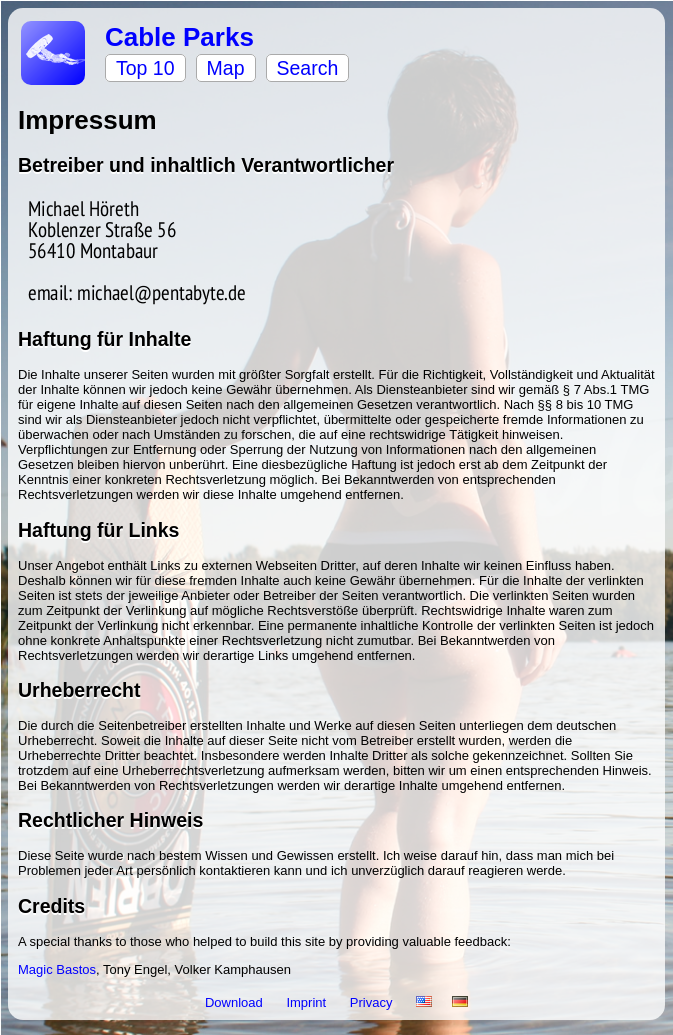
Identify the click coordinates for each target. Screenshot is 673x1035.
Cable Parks (179, 37)
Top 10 (145, 68)
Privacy (373, 1002)
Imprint (307, 1002)
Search (308, 68)
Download (235, 1002)
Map (226, 68)
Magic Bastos (57, 969)
